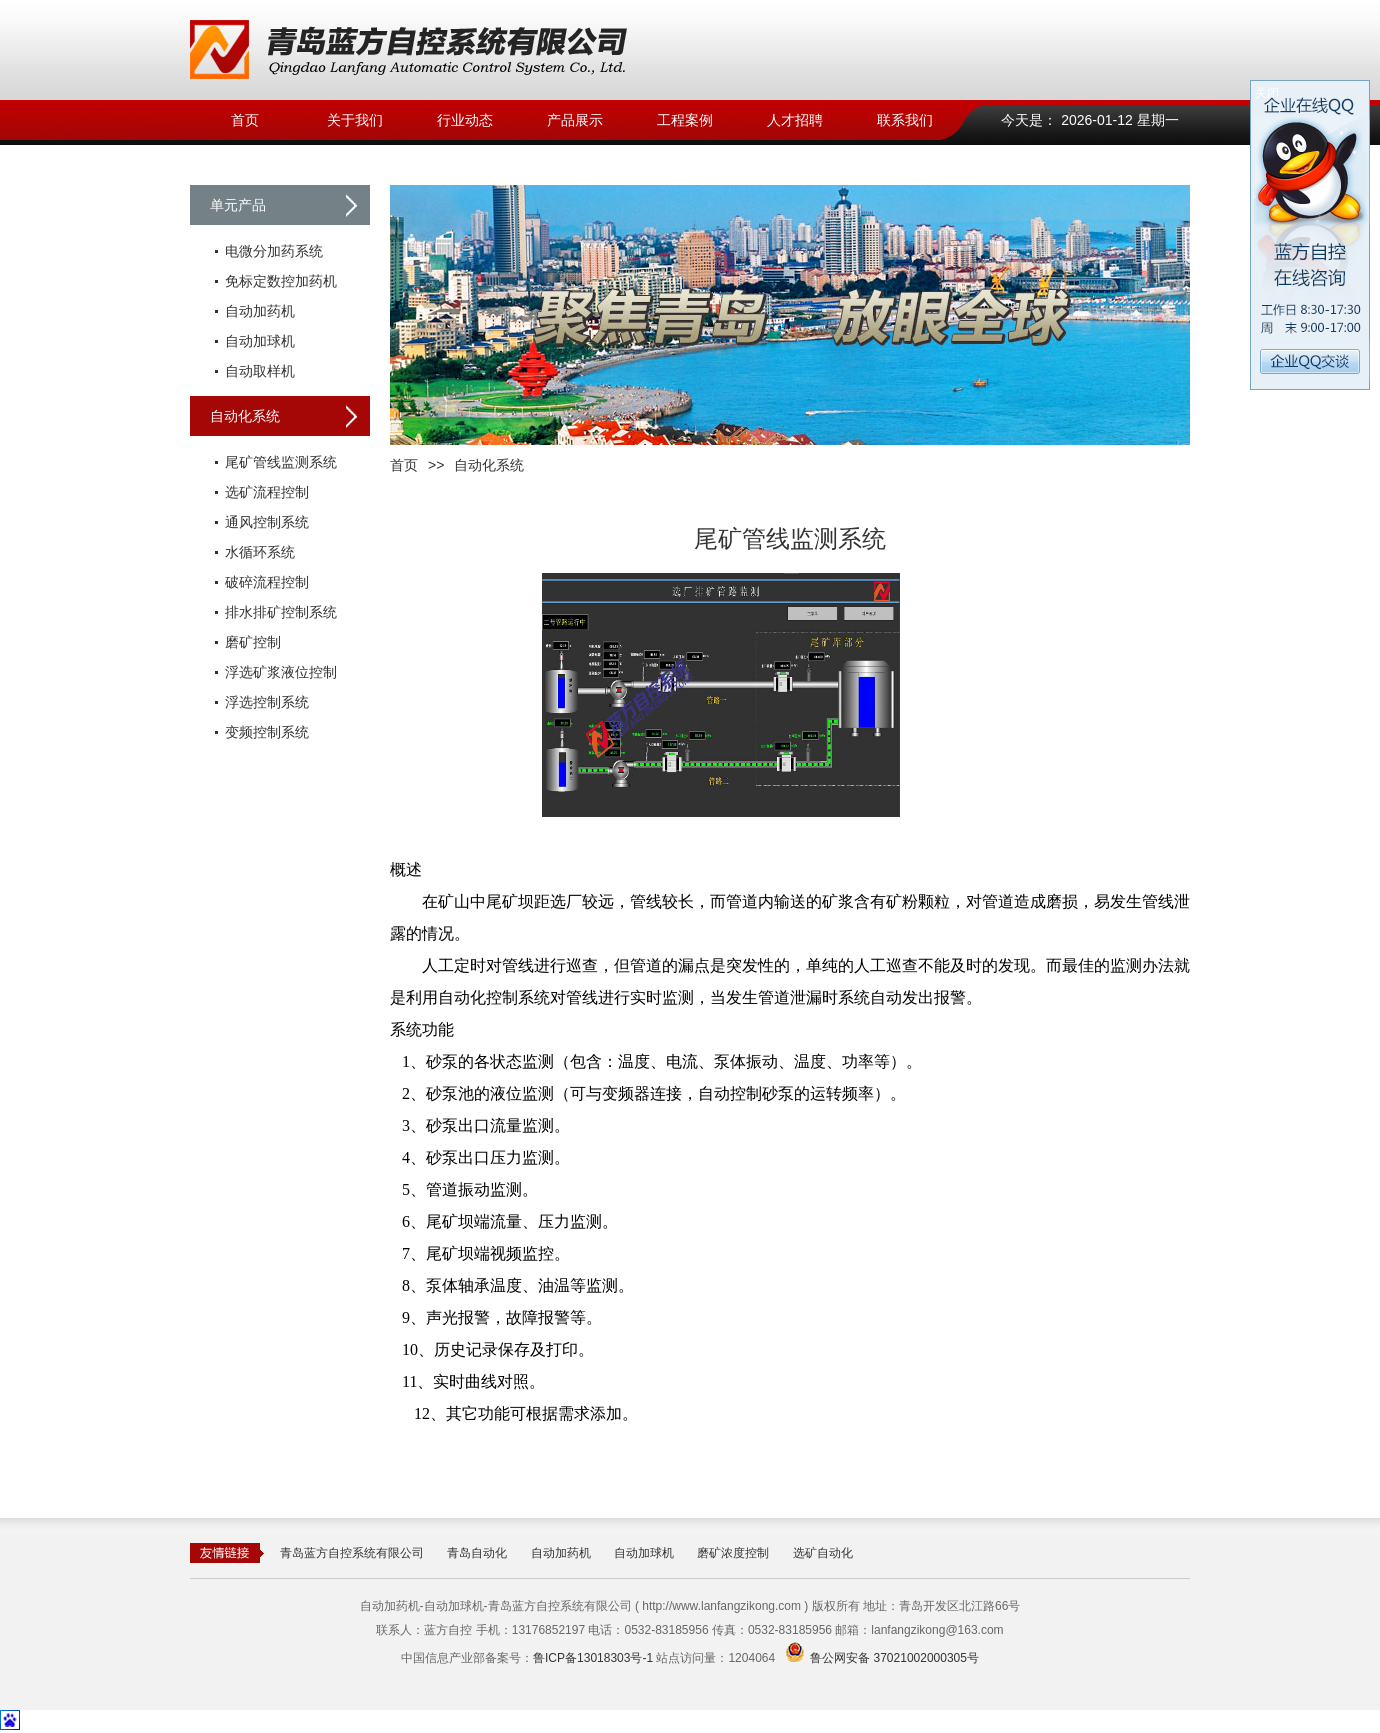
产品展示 (575, 120)
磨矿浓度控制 (733, 1553)
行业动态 (465, 120)
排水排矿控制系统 (281, 612)
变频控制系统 (267, 732)
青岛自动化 (477, 1553)
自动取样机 (260, 371)
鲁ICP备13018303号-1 (593, 1658)
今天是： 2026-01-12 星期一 (1089, 120)
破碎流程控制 (267, 582)
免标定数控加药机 (281, 281)
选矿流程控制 (267, 492)
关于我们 (355, 120)
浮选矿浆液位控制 (281, 672)
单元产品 (238, 205)
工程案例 (685, 120)
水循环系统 (260, 552)
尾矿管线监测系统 (281, 462)
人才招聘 (795, 120)
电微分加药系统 (274, 251)
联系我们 (905, 120)
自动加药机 (260, 311)
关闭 (1267, 93)
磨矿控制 (253, 642)
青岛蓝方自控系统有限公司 (352, 1553)
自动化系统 (245, 416)
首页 (245, 120)
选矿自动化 (823, 1553)
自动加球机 (260, 341)
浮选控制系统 (267, 702)
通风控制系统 (267, 522)
